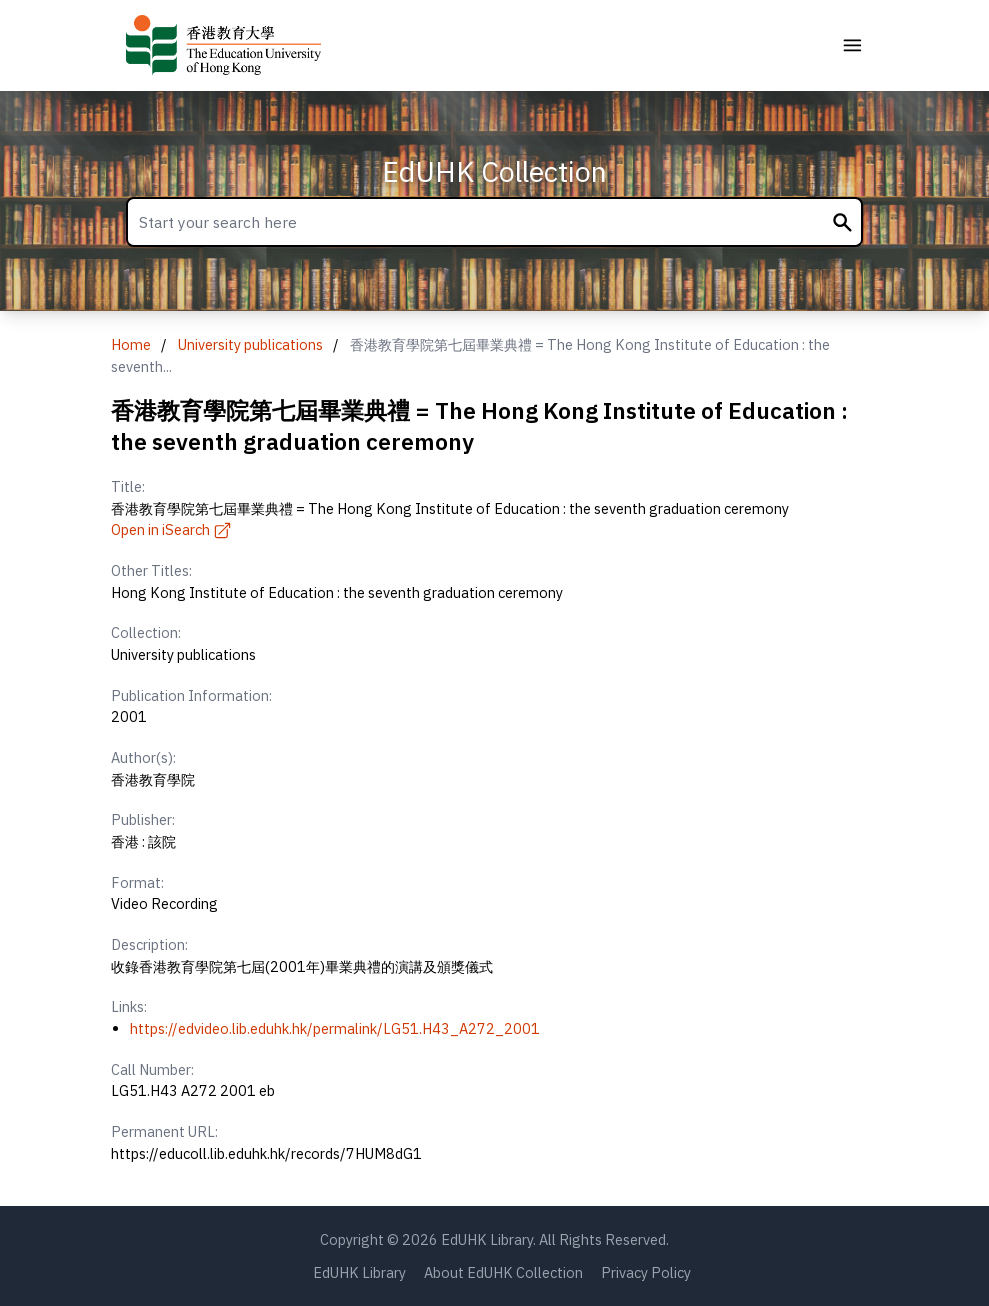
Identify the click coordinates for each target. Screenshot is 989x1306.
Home (131, 344)
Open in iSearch (172, 529)
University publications (250, 344)
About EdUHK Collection (503, 1272)
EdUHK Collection (494, 171)
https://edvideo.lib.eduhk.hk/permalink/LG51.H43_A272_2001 (335, 1028)
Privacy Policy (646, 1272)
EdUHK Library (359, 1272)
